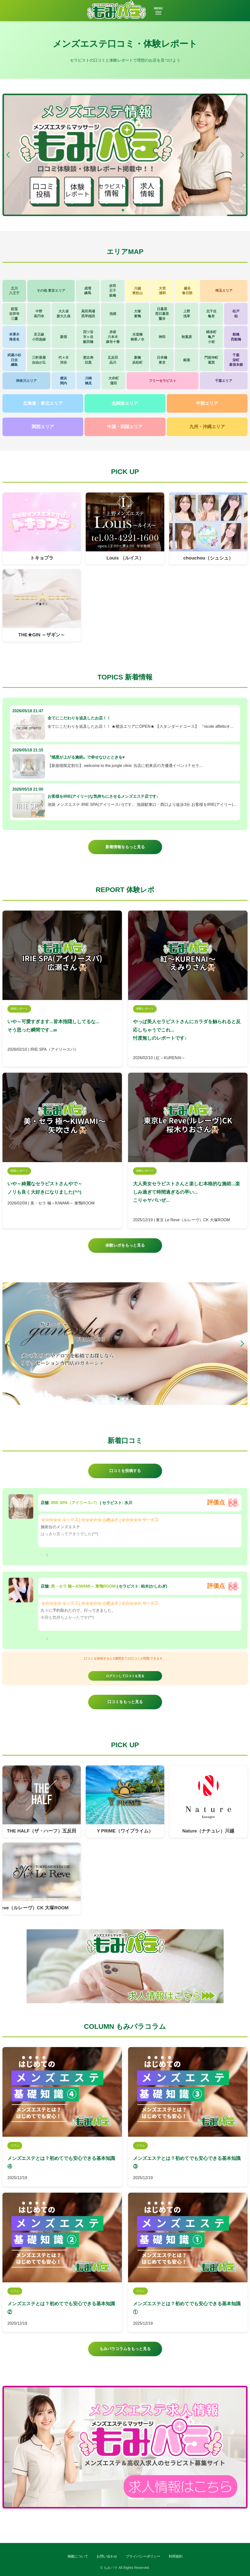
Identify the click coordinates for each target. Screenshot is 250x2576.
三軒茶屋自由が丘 (39, 360)
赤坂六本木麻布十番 (113, 336)
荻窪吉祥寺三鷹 (14, 314)
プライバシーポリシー (143, 2556)
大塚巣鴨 (137, 313)
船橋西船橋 (236, 336)
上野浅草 (186, 313)
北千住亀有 (211, 313)
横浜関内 (63, 380)
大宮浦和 (162, 290)
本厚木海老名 (14, 336)
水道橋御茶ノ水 (137, 336)
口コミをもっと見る (125, 1702)
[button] (242, 155)
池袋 (112, 314)
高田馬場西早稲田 (88, 313)
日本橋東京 (162, 360)
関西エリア (43, 426)
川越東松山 (137, 290)
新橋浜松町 (137, 360)
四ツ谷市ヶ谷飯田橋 (88, 336)
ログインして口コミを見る (125, 1676)
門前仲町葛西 (211, 360)
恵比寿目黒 (88, 360)
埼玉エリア (224, 290)
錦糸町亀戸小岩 (211, 336)
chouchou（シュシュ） (208, 557)
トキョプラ (41, 557)
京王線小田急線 (39, 336)
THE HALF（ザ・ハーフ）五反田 (41, 1830)
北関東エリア (125, 403)
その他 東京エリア (51, 290)
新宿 (63, 337)
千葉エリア (223, 381)
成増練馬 (87, 290)
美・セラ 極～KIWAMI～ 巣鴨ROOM (83, 1586)
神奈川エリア (26, 381)
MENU (158, 11)
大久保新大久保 (63, 313)
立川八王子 (14, 290)
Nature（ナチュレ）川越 (208, 1830)
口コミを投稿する (125, 1471)
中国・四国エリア (125, 426)
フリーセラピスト (162, 381)
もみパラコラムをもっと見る (125, 2349)
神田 (162, 337)
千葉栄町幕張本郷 (236, 360)
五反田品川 (113, 360)
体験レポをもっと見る (125, 1245)
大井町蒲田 (113, 380)
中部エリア (207, 403)
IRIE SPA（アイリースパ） (75, 1503)
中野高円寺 (39, 313)
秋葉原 (187, 337)
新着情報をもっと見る (125, 847)
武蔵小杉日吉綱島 (14, 360)
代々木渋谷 (63, 360)
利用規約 (176, 2556)
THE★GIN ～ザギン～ (41, 634)
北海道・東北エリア (43, 403)
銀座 (186, 360)
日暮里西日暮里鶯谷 (162, 314)
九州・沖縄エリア (207, 426)
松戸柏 (236, 313)
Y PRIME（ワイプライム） (125, 1830)
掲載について (77, 2556)
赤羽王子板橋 (112, 290)
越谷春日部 (187, 290)
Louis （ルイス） (124, 557)
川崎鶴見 (88, 380)
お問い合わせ (107, 2556)
